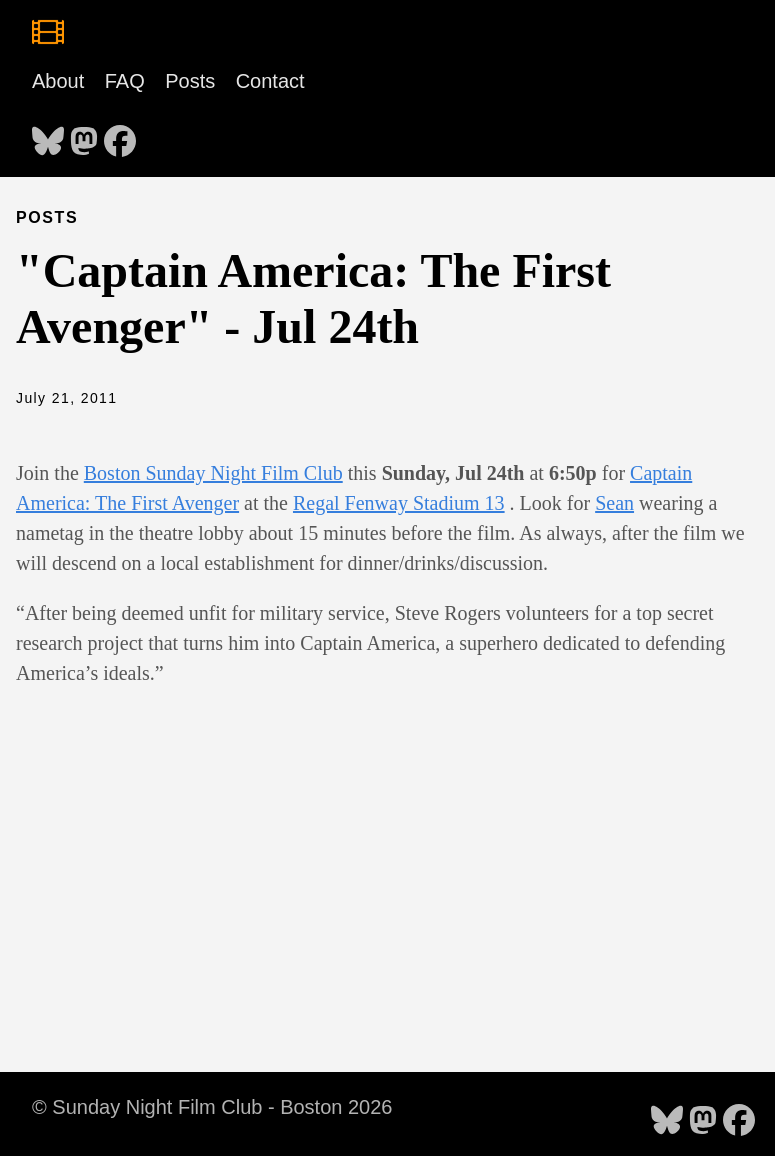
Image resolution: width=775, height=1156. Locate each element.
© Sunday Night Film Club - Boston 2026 (212, 1107)
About (58, 81)
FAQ (125, 81)
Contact (270, 81)
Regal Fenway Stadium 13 (399, 503)
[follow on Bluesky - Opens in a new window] (48, 135)
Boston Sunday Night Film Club (213, 473)
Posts (190, 81)
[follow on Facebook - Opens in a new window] (120, 135)
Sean (614, 503)
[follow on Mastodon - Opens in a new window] (84, 135)
